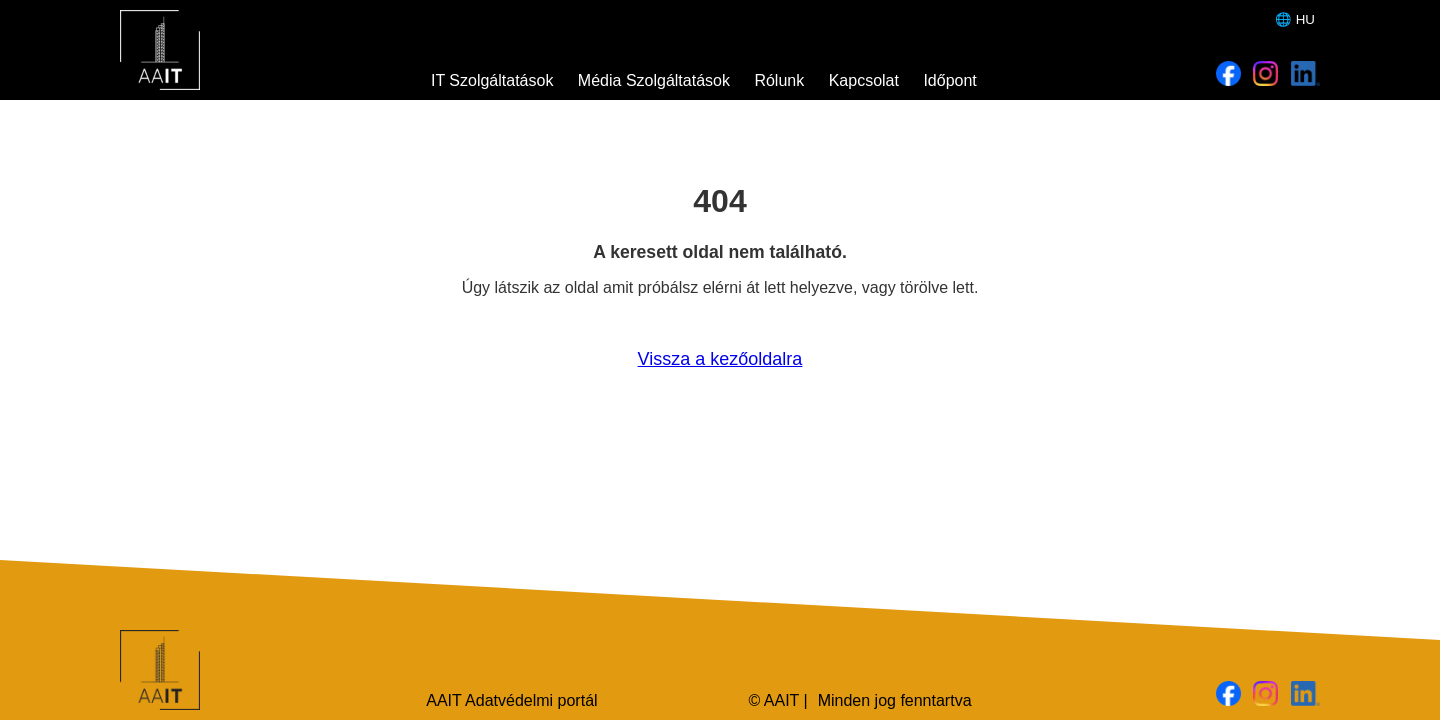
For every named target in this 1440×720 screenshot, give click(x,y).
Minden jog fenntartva (895, 700)
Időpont (949, 80)
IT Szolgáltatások (492, 80)
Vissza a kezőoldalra (720, 359)
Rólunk (779, 80)
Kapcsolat (864, 80)
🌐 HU (1295, 19)
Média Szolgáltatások (654, 80)
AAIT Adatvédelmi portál (511, 700)
